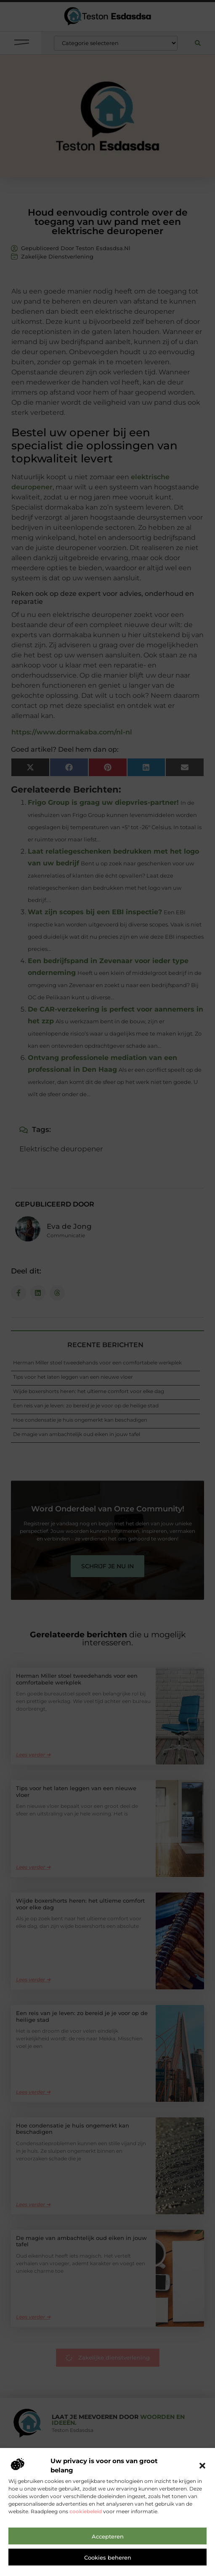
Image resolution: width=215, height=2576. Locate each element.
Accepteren (108, 2536)
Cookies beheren (107, 2557)
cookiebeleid (85, 2511)
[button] (202, 2465)
